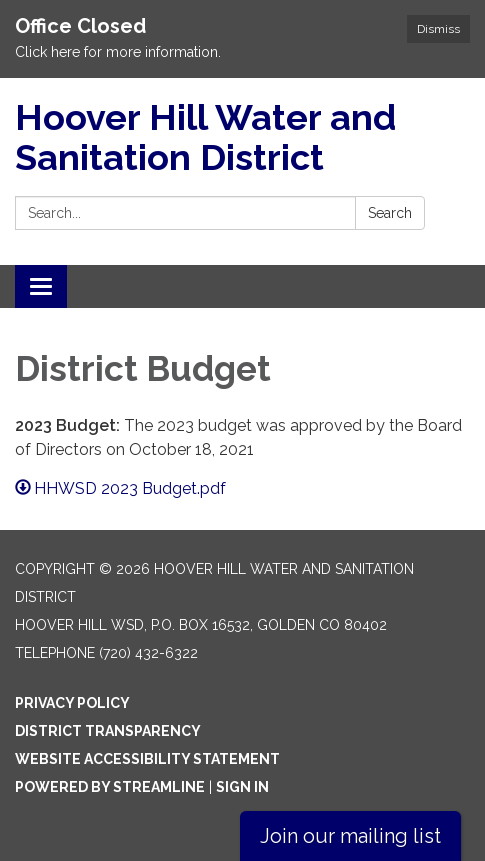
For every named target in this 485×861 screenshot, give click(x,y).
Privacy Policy (72, 703)
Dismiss (438, 29)
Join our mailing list (350, 836)
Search (390, 213)
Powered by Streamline (110, 787)
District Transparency (108, 731)
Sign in (242, 787)
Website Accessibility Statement (147, 759)
